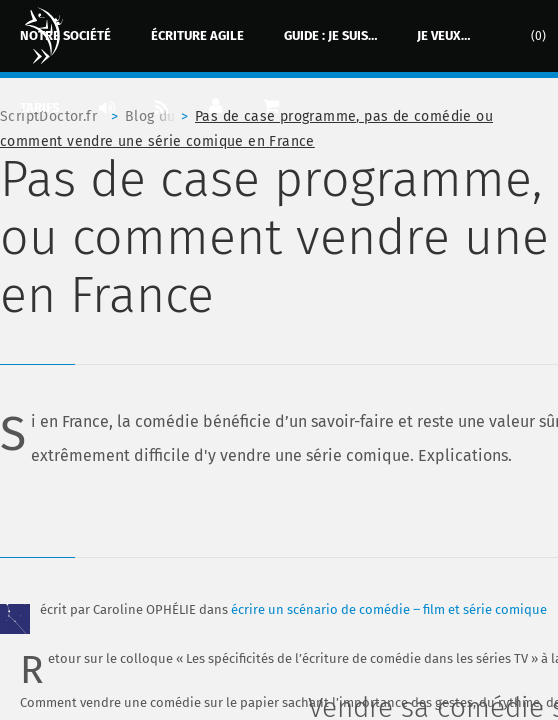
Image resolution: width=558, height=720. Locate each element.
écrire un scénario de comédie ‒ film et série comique (389, 609)
